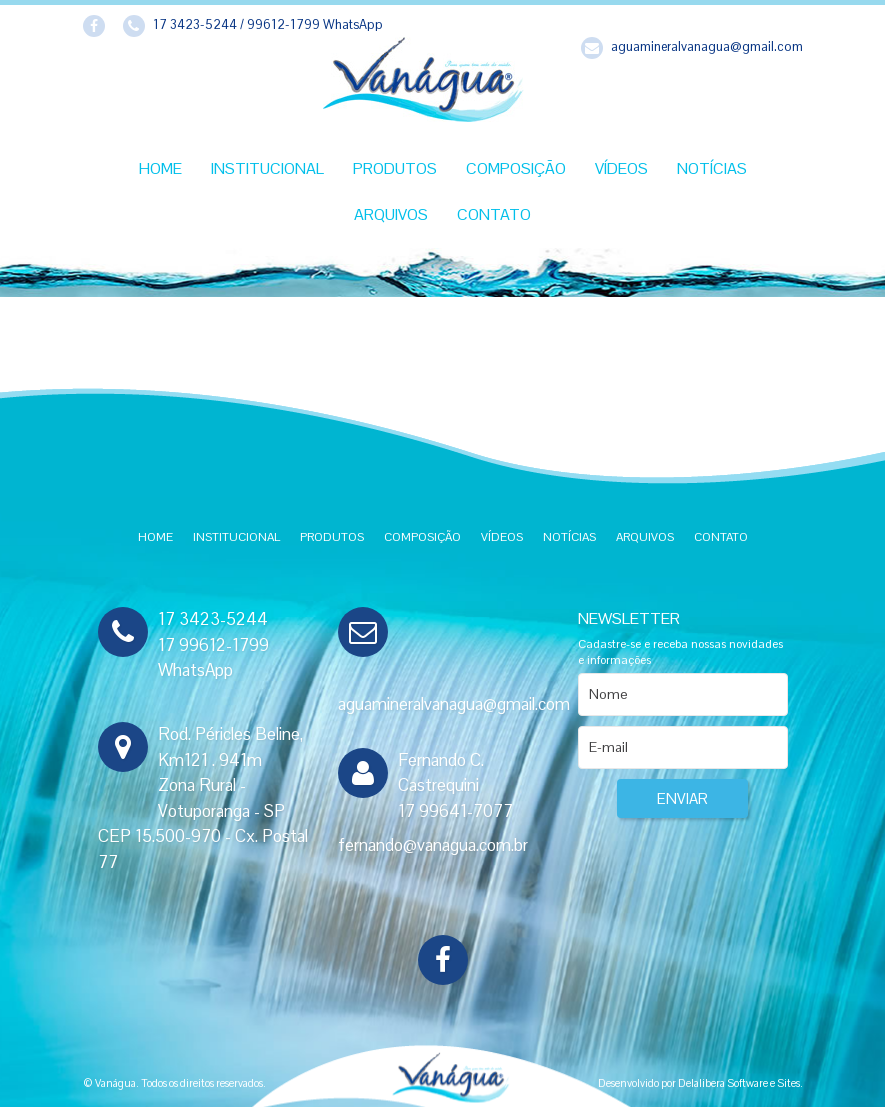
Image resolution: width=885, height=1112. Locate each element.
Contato (494, 214)
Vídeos (621, 168)
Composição (516, 168)
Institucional (267, 168)
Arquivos (391, 214)
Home (160, 168)
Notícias (712, 168)
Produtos (395, 168)
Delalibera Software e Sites (739, 1083)
